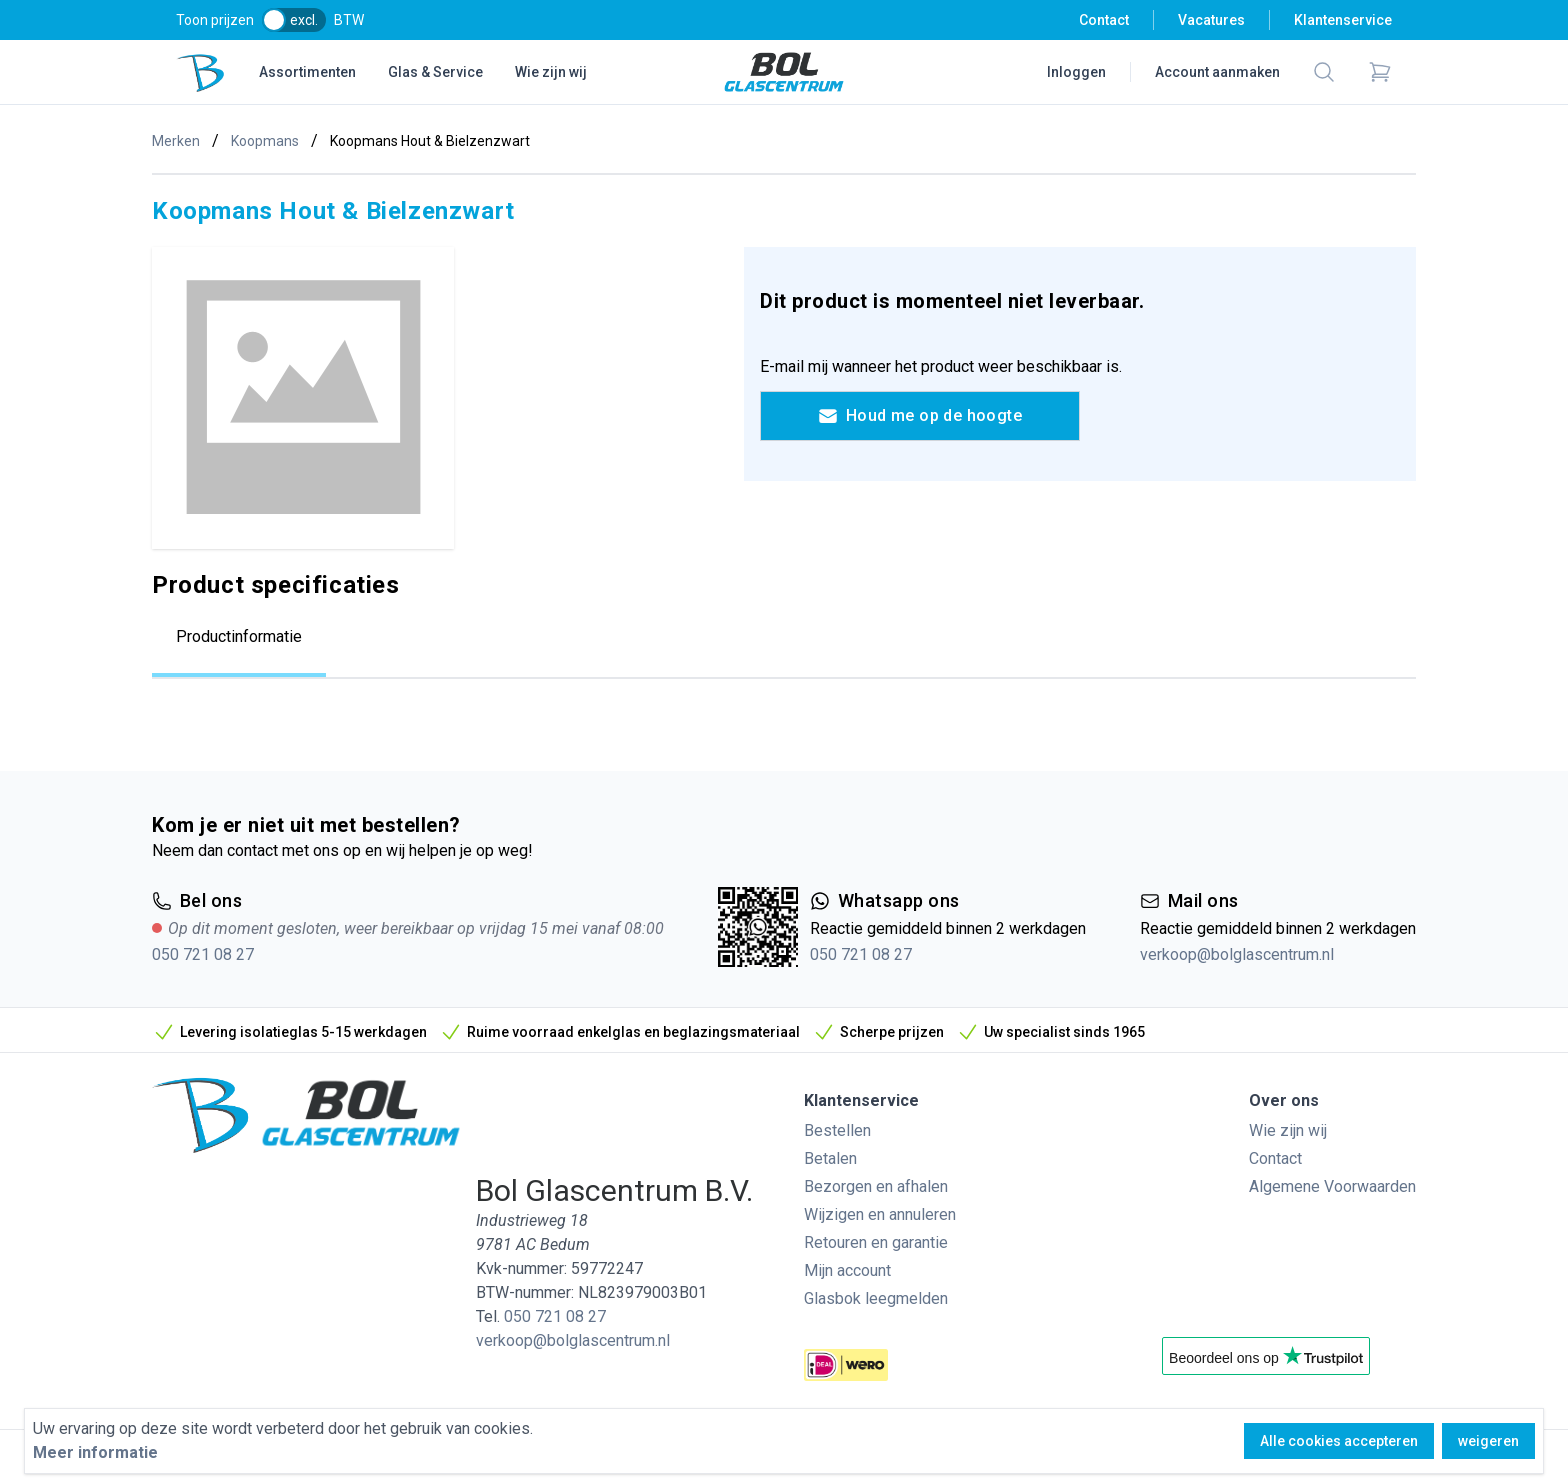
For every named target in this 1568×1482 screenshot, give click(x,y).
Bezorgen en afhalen (876, 1186)
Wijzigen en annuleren (880, 1214)
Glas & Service (435, 72)
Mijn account (847, 1270)
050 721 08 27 (203, 954)
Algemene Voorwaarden (1332, 1186)
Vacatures (1211, 20)
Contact (1104, 20)
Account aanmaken (1217, 72)
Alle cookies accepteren (1339, 1441)
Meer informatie (95, 1452)
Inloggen (1076, 72)
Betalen (830, 1158)
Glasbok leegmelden (876, 1298)
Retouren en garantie (876, 1242)
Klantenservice (1343, 20)
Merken (176, 141)
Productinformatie (239, 636)
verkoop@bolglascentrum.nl (1237, 954)
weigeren (1488, 1441)
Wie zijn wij (551, 72)
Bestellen (837, 1130)
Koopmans (265, 141)
